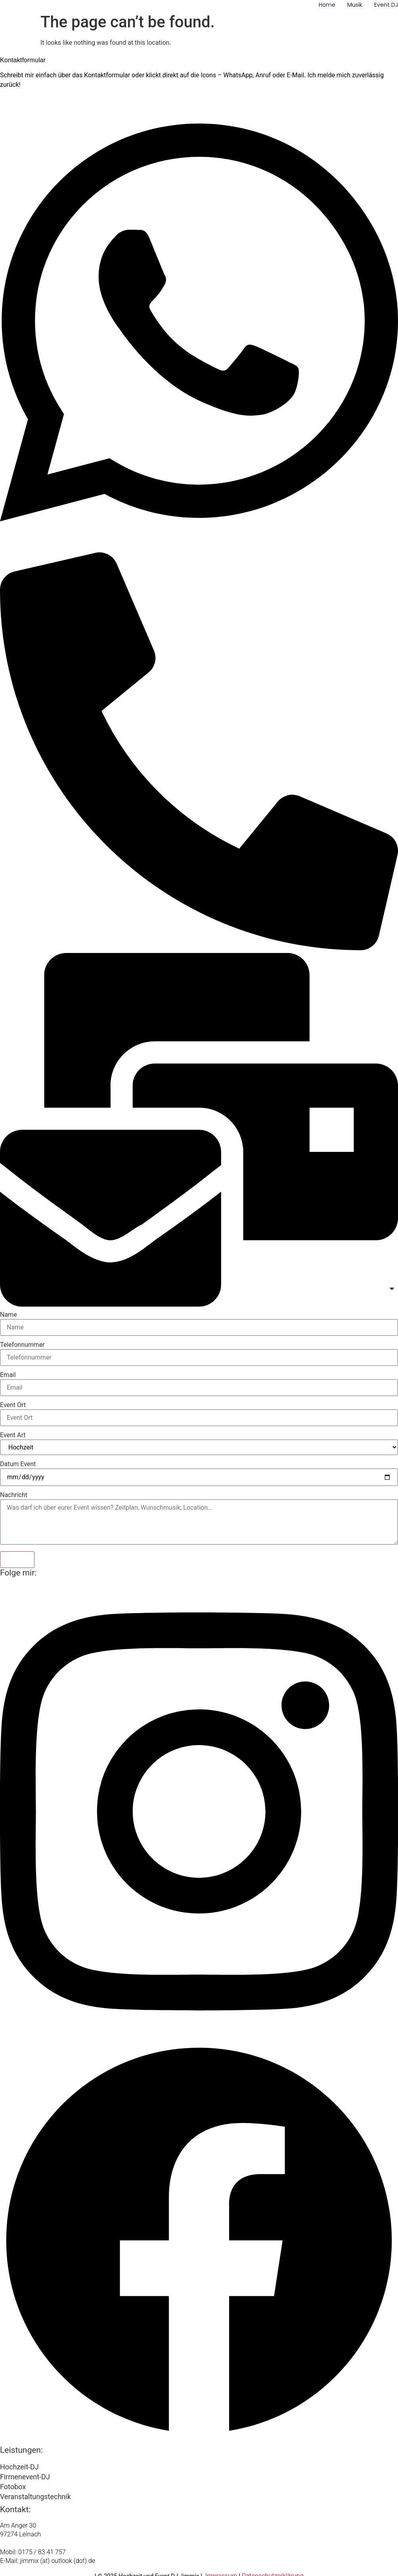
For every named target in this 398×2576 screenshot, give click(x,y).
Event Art (13, 1435)
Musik (354, 5)
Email (8, 1375)
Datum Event (18, 1464)
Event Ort (13, 1405)
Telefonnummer (22, 1345)
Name (8, 1315)
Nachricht (13, 1495)
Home (327, 5)
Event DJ (386, 5)
